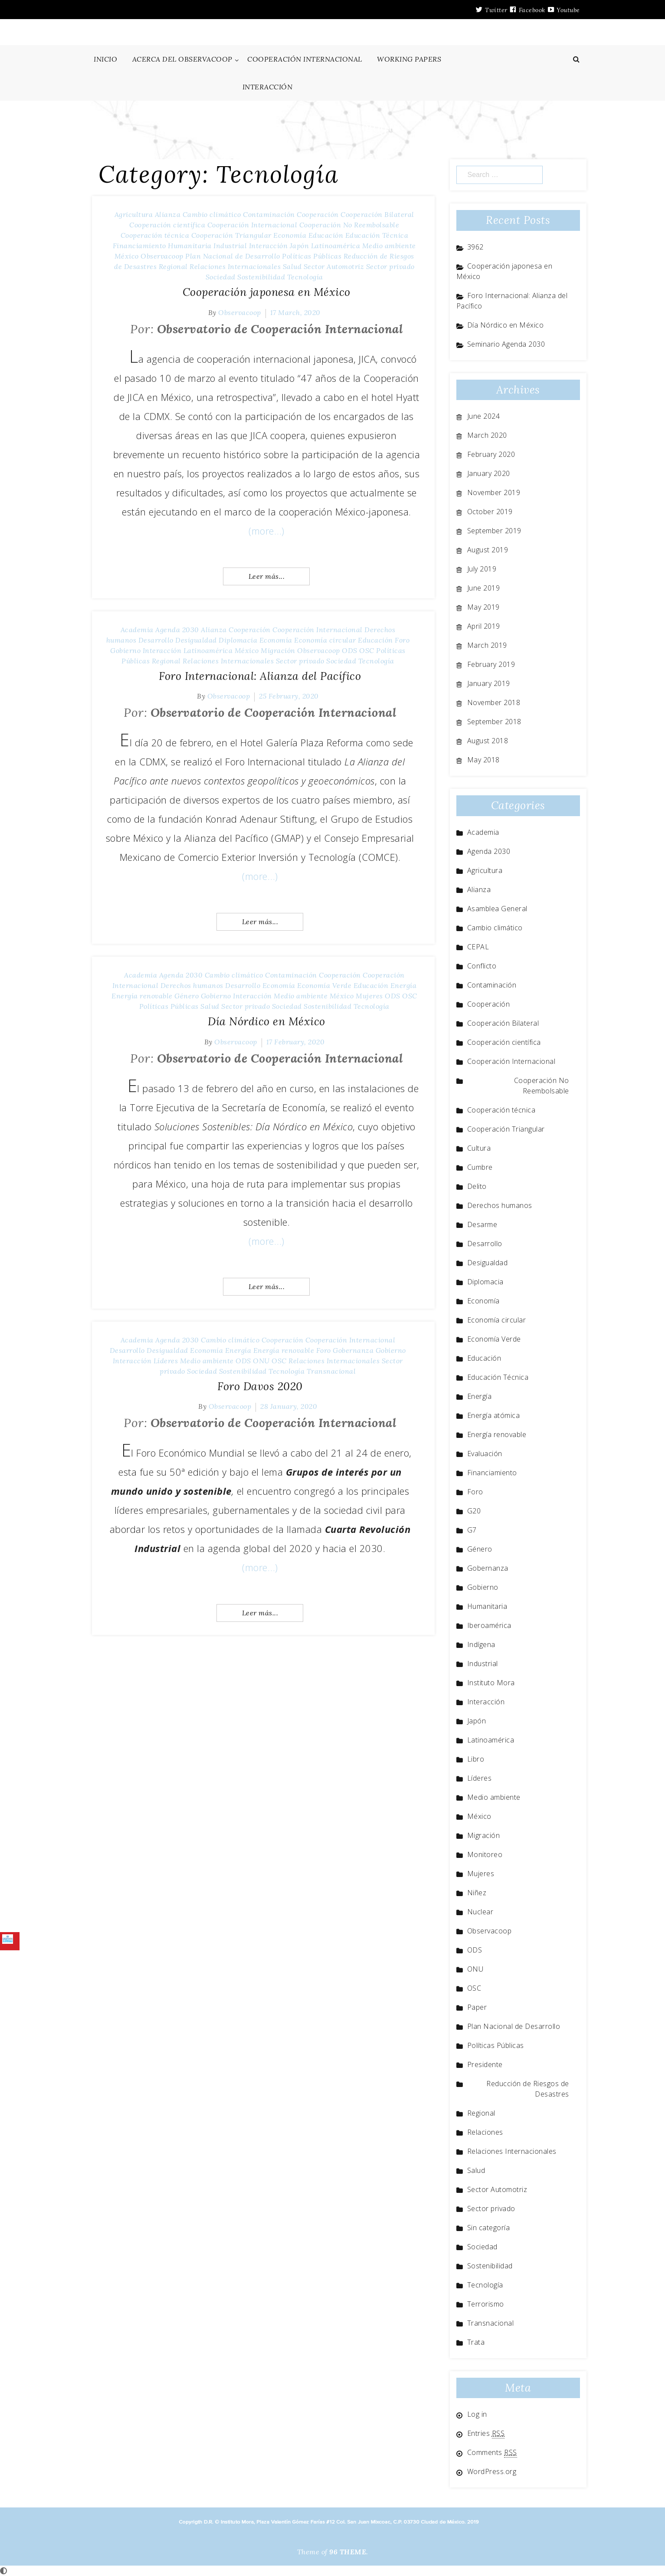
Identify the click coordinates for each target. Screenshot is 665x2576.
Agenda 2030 (177, 629)
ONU (261, 1360)
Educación (326, 235)
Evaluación (484, 1453)
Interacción (268, 245)
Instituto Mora (491, 1682)
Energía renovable (142, 995)
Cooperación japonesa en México (267, 292)
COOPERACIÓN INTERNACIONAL (304, 59)
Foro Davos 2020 (260, 1386)
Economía (289, 235)
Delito (477, 1186)
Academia (137, 629)
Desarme (482, 1224)
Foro (402, 640)
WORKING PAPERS (409, 59)
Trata (476, 2342)
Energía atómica (493, 1415)
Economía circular (325, 640)
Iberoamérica (489, 1625)
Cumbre (480, 1167)
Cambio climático (212, 214)
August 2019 (487, 550)
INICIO (105, 59)
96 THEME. (348, 2551)
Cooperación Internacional (252, 224)
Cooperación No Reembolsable (349, 224)
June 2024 (483, 416)
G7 (472, 1530)
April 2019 (483, 626)
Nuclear (480, 1911)
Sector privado (390, 266)
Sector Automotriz (334, 266)
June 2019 (483, 588)
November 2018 (494, 702)
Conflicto (482, 966)
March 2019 (487, 645)
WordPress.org (492, 2471)
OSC (366, 650)
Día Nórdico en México (266, 1021)
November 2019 (494, 492)
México (127, 256)
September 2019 (494, 530)
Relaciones (485, 2132)
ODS (349, 650)
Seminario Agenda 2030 (506, 344)
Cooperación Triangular (231, 235)
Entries (486, 2433)
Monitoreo (485, 1854)
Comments (492, 2452)
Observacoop (162, 256)
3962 (475, 247)
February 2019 (491, 664)
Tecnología (305, 276)
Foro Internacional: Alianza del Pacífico (260, 676)
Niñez (477, 1892)
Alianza (168, 214)
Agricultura (134, 214)
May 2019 (483, 607)
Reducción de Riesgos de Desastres (527, 2089)
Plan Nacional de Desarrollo (232, 256)
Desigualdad (196, 640)
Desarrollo (156, 640)
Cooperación (318, 214)
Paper (477, 2007)
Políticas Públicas (311, 256)
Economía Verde (324, 985)
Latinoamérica (335, 245)
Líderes (166, 1360)
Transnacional (331, 1371)
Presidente (485, 2064)
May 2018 (483, 760)
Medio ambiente (389, 245)
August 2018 (487, 740)
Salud (292, 266)
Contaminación (269, 214)
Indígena (481, 1644)
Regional (173, 266)
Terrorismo (485, 2304)
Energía (403, 985)
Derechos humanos (192, 985)
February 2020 (491, 454)
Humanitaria (190, 245)
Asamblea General (497, 908)
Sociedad (221, 276)
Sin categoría (488, 2227)
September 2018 (494, 721)
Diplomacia (238, 640)
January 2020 (488, 473)
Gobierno (125, 650)
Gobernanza (353, 1350)
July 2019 (482, 569)
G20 (474, 1511)
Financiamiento (139, 245)
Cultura (479, 1148)
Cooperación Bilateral (377, 214)
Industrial (230, 245)
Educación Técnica (377, 235)
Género (186, 995)
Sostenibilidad (261, 276)
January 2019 (488, 683)
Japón (299, 245)
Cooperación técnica (155, 235)
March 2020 (487, 435)
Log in (477, 2414)
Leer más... (267, 576)
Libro (476, 1759)
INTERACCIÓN (267, 86)
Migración (278, 650)
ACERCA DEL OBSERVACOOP (182, 59)
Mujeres (369, 995)
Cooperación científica (167, 224)
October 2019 (490, 511)
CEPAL (478, 947)
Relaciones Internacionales (235, 266)
